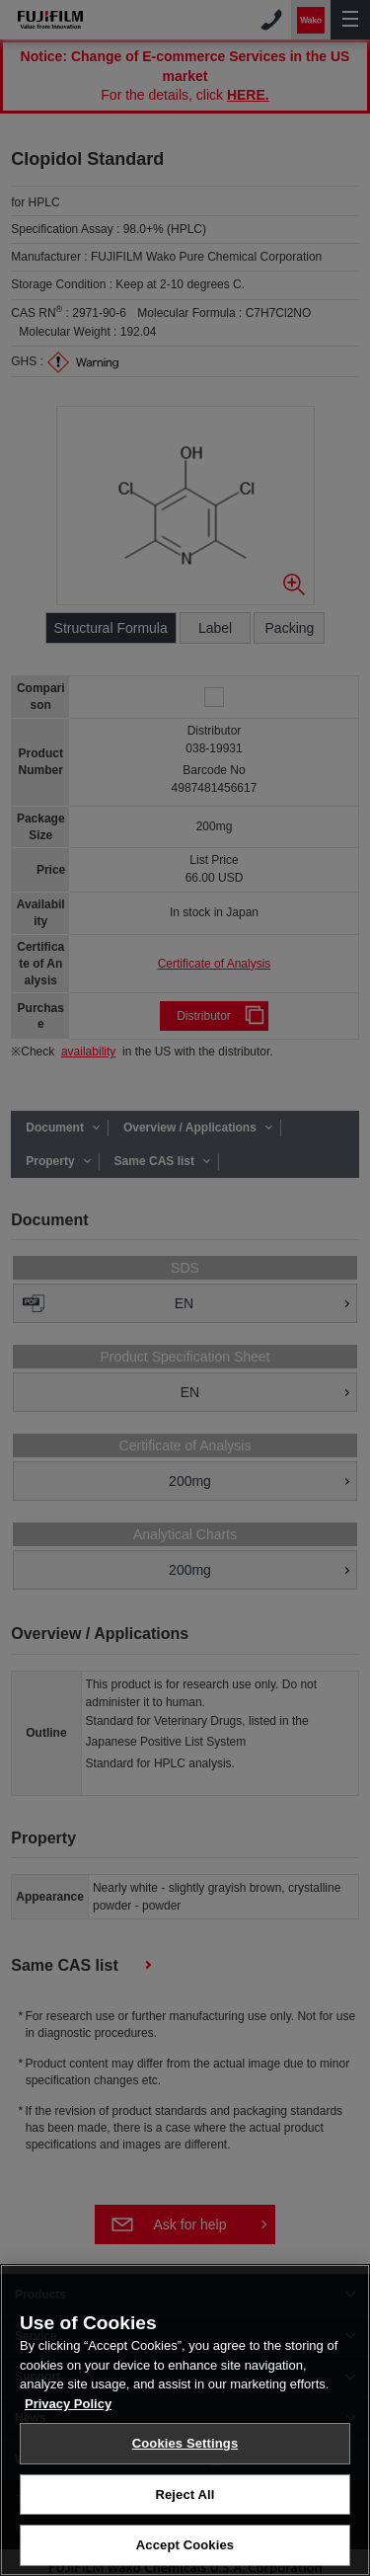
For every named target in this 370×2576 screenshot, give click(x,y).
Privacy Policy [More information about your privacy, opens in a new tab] (68, 2417)
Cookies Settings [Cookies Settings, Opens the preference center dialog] (185, 2457)
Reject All (184, 2508)
